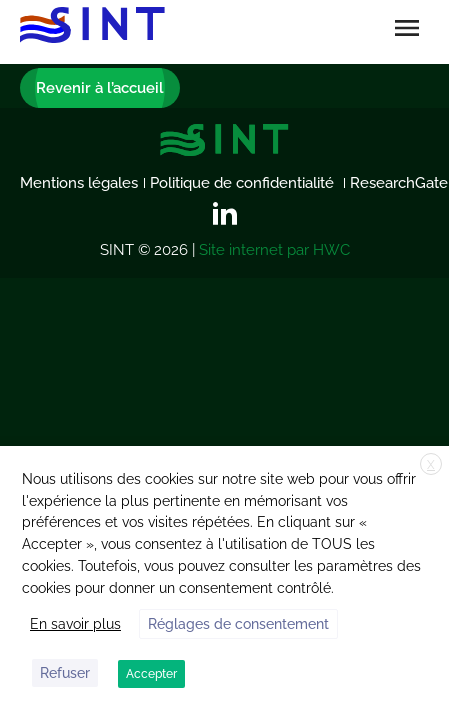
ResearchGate (399, 183)
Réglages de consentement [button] (238, 624)
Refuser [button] (65, 673)
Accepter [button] (151, 674)
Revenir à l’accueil (100, 88)
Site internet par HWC (274, 250)
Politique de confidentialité (244, 183)
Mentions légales (79, 183)
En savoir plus (75, 624)
